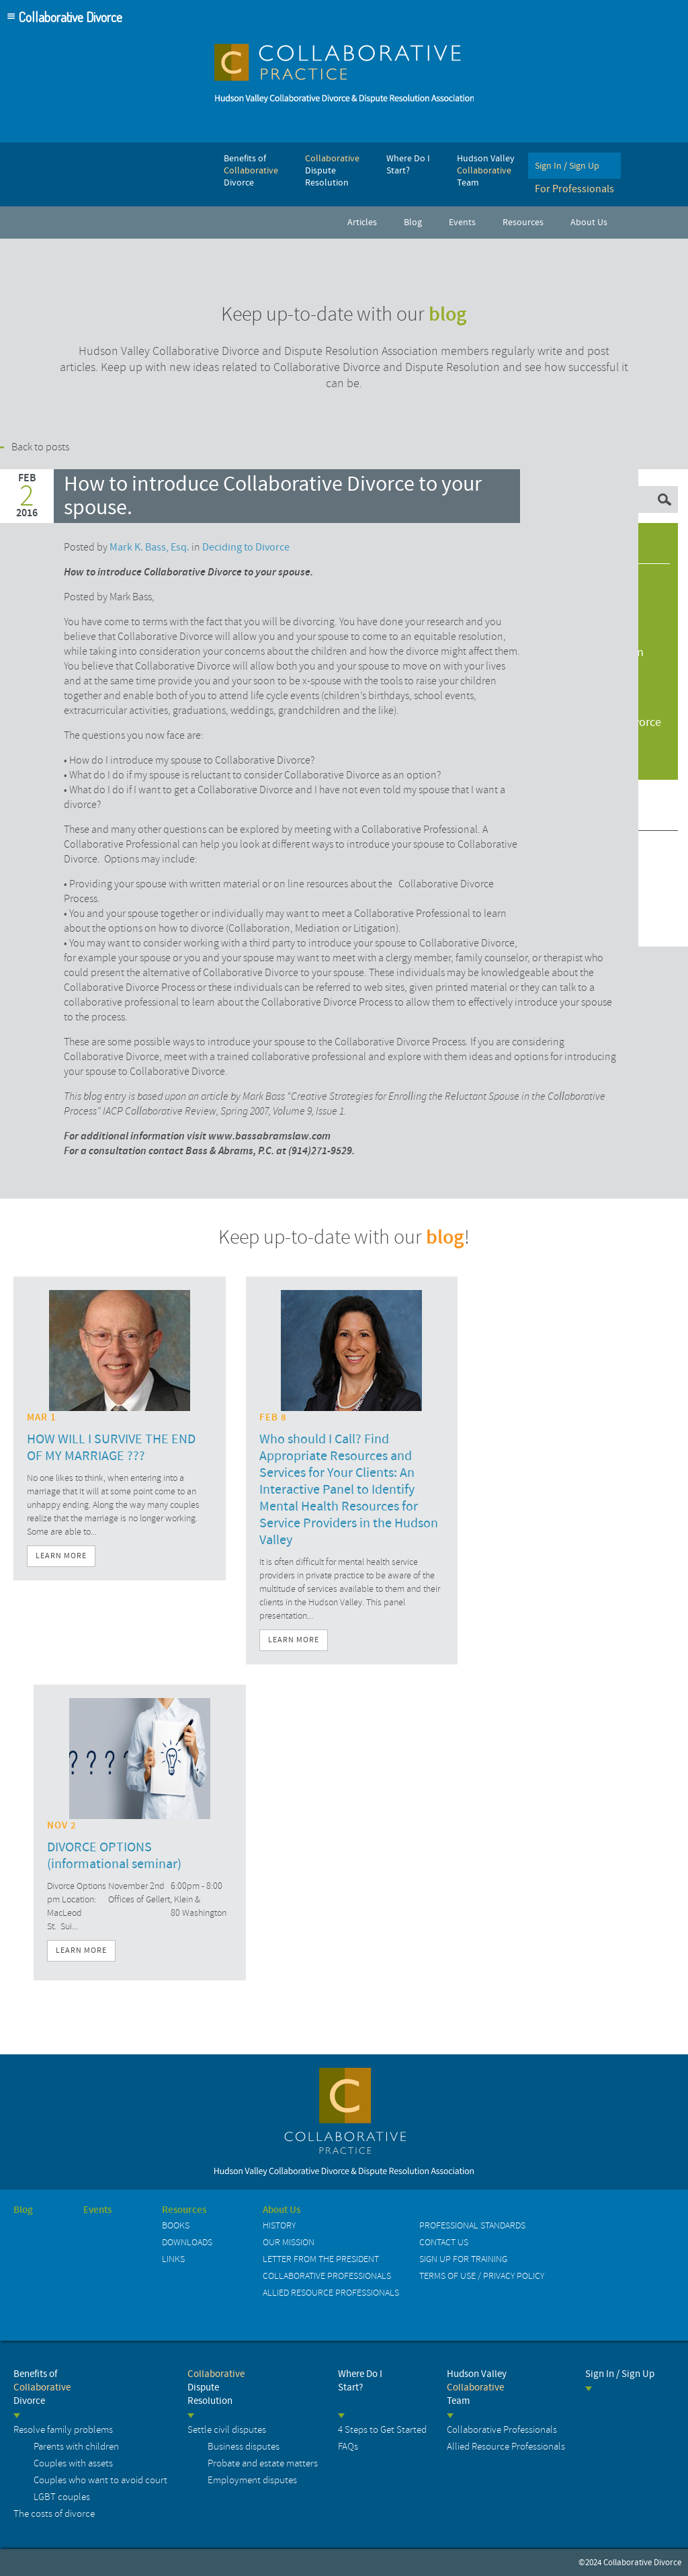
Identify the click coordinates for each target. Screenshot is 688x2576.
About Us (281, 2210)
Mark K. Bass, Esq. (149, 547)
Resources (184, 2210)
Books (175, 2225)
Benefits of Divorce (42, 2387)
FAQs (348, 2446)
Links (173, 2259)
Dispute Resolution (216, 2387)
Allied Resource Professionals (331, 2292)
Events (97, 2210)
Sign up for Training (463, 2259)
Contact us (443, 2242)
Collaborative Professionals (327, 2276)
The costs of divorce (54, 2513)
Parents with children (76, 2446)
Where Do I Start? (360, 2381)
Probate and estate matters (263, 2463)
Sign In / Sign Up (619, 2374)
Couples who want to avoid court (100, 2480)
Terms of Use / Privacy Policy (481, 2276)
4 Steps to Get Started (382, 2429)
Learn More (61, 1556)
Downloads (187, 2242)
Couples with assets (73, 2463)
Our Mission (288, 2242)
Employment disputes (252, 2480)
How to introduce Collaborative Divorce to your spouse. (273, 496)
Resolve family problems (63, 2429)
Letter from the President (321, 2259)
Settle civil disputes (226, 2429)
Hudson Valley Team (477, 2387)
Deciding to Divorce (246, 547)
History (279, 2225)
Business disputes (244, 2446)
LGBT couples (62, 2497)
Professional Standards (472, 2225)
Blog (23, 2210)
